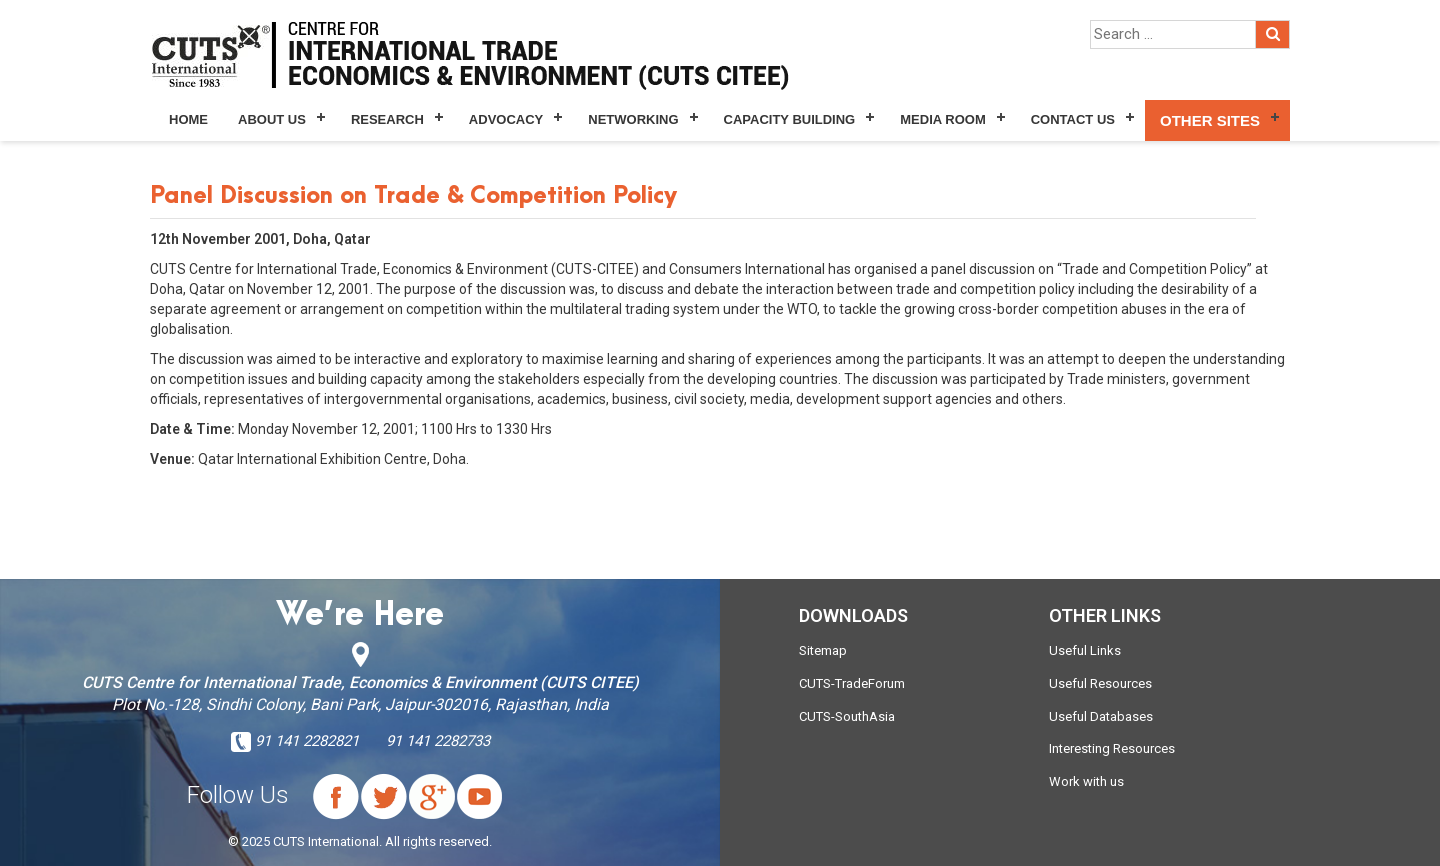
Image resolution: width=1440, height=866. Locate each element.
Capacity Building (790, 119)
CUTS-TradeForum (852, 683)
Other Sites (1210, 120)
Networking (633, 119)
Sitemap (823, 650)
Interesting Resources (1112, 748)
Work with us (1086, 781)
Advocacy (506, 119)
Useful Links (1085, 650)
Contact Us (1073, 119)
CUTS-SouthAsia (847, 716)
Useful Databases (1101, 716)
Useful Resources (1100, 683)
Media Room (942, 119)
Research (387, 119)
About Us (272, 119)
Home (188, 119)
